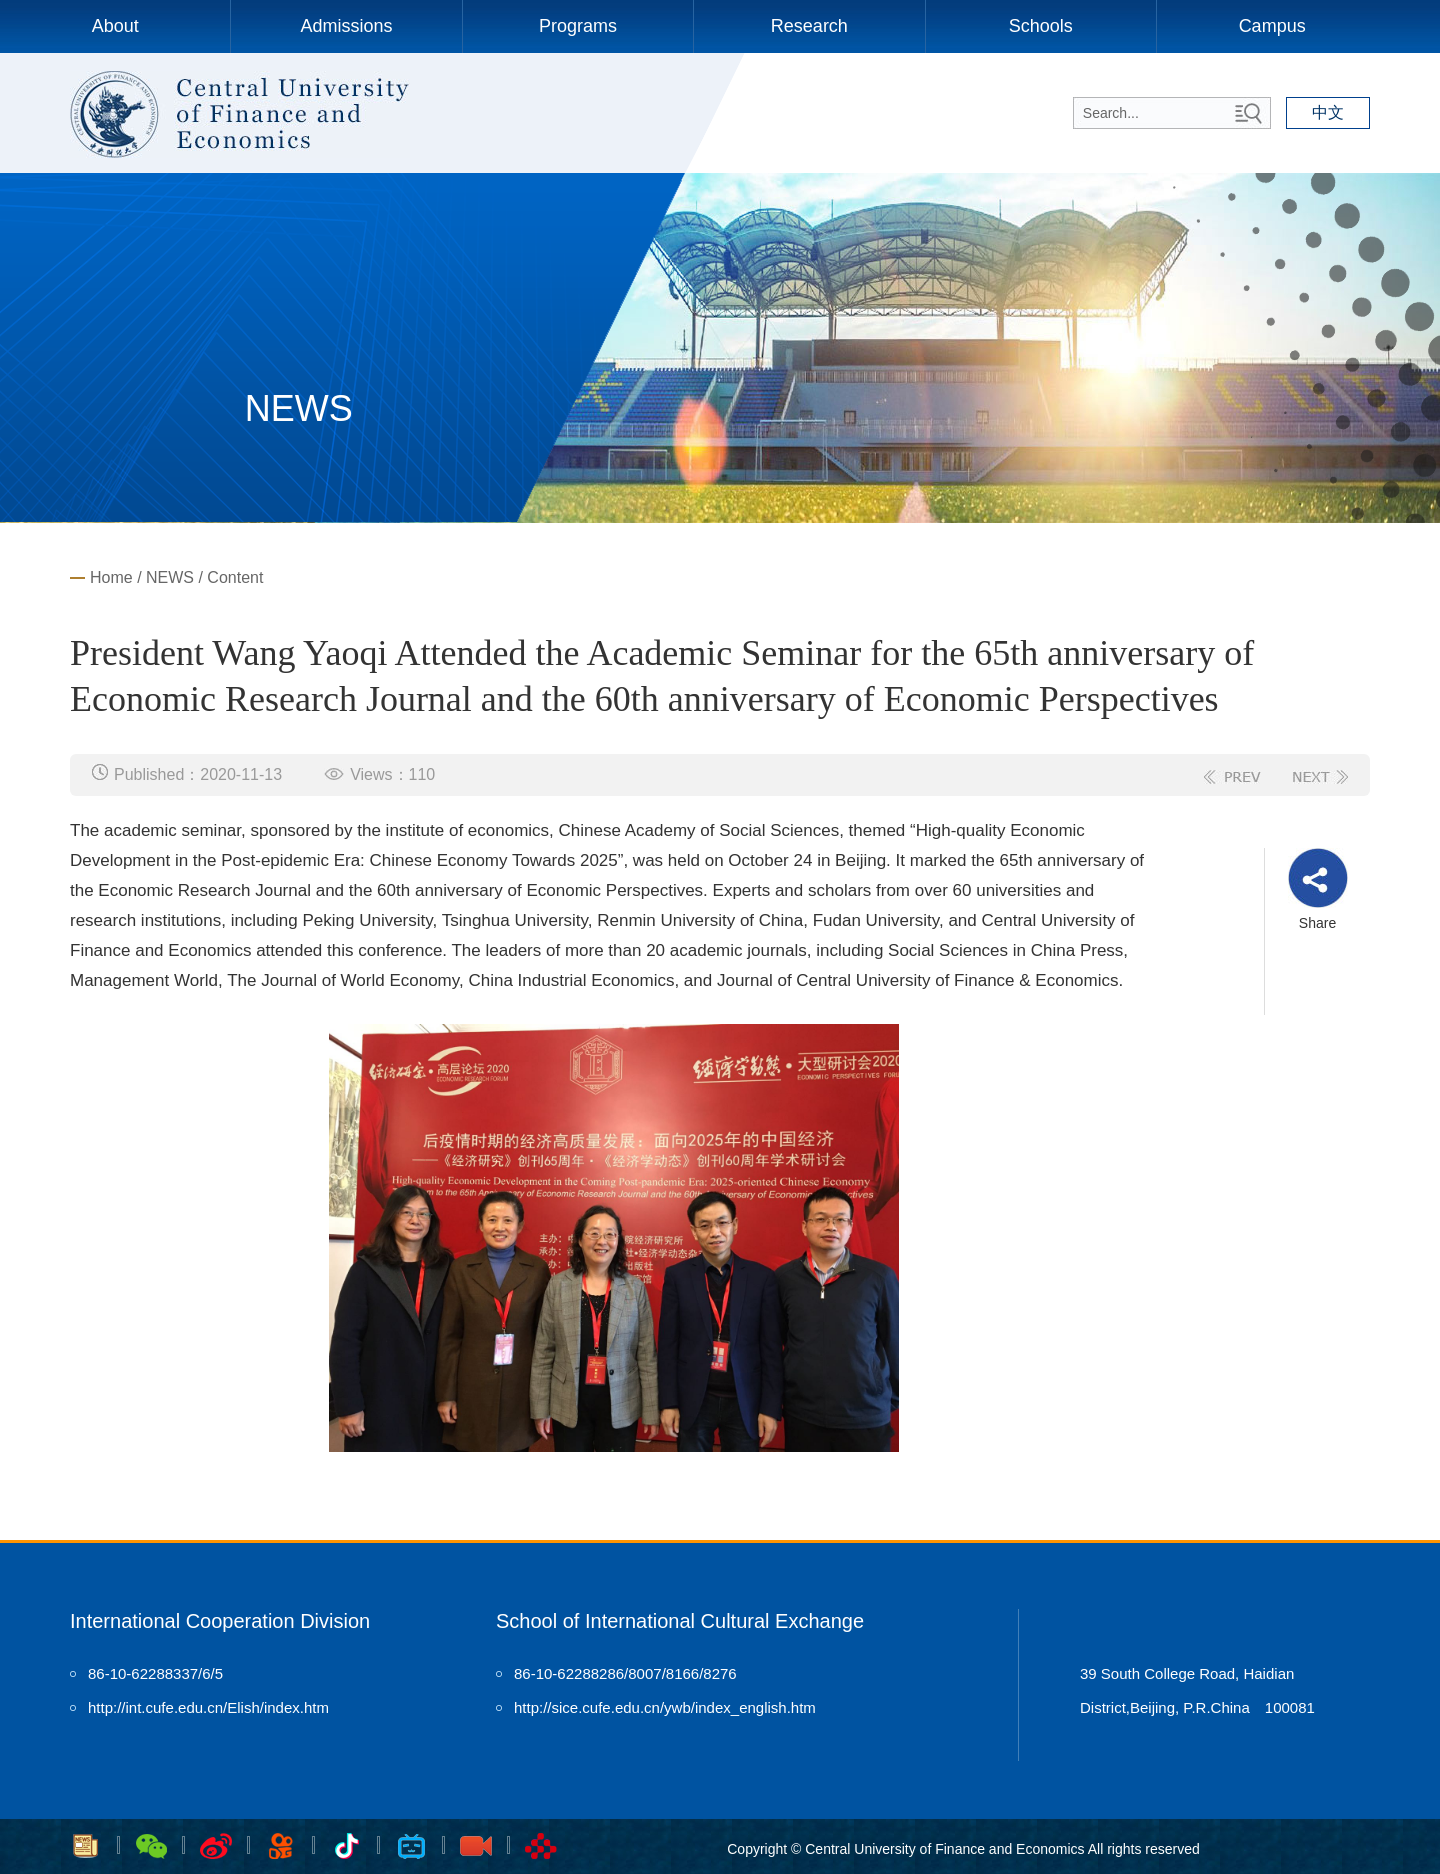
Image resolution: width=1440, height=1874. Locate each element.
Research (809, 26)
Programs (578, 26)
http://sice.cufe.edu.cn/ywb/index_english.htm (665, 1707)
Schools (1041, 26)
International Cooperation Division (220, 1621)
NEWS (170, 577)
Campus (1272, 26)
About (115, 26)
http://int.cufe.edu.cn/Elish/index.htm (208, 1707)
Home (111, 577)
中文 (1328, 112)
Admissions (347, 26)
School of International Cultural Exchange (680, 1621)
